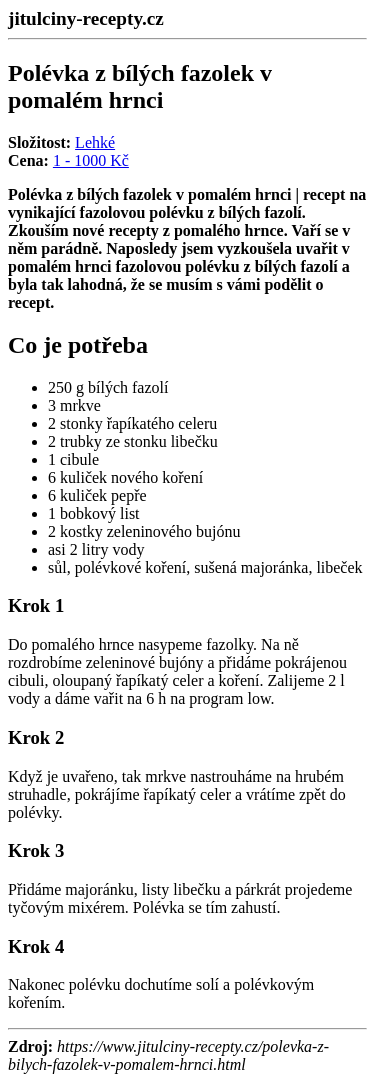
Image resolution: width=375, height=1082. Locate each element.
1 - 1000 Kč (91, 160)
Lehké (95, 142)
